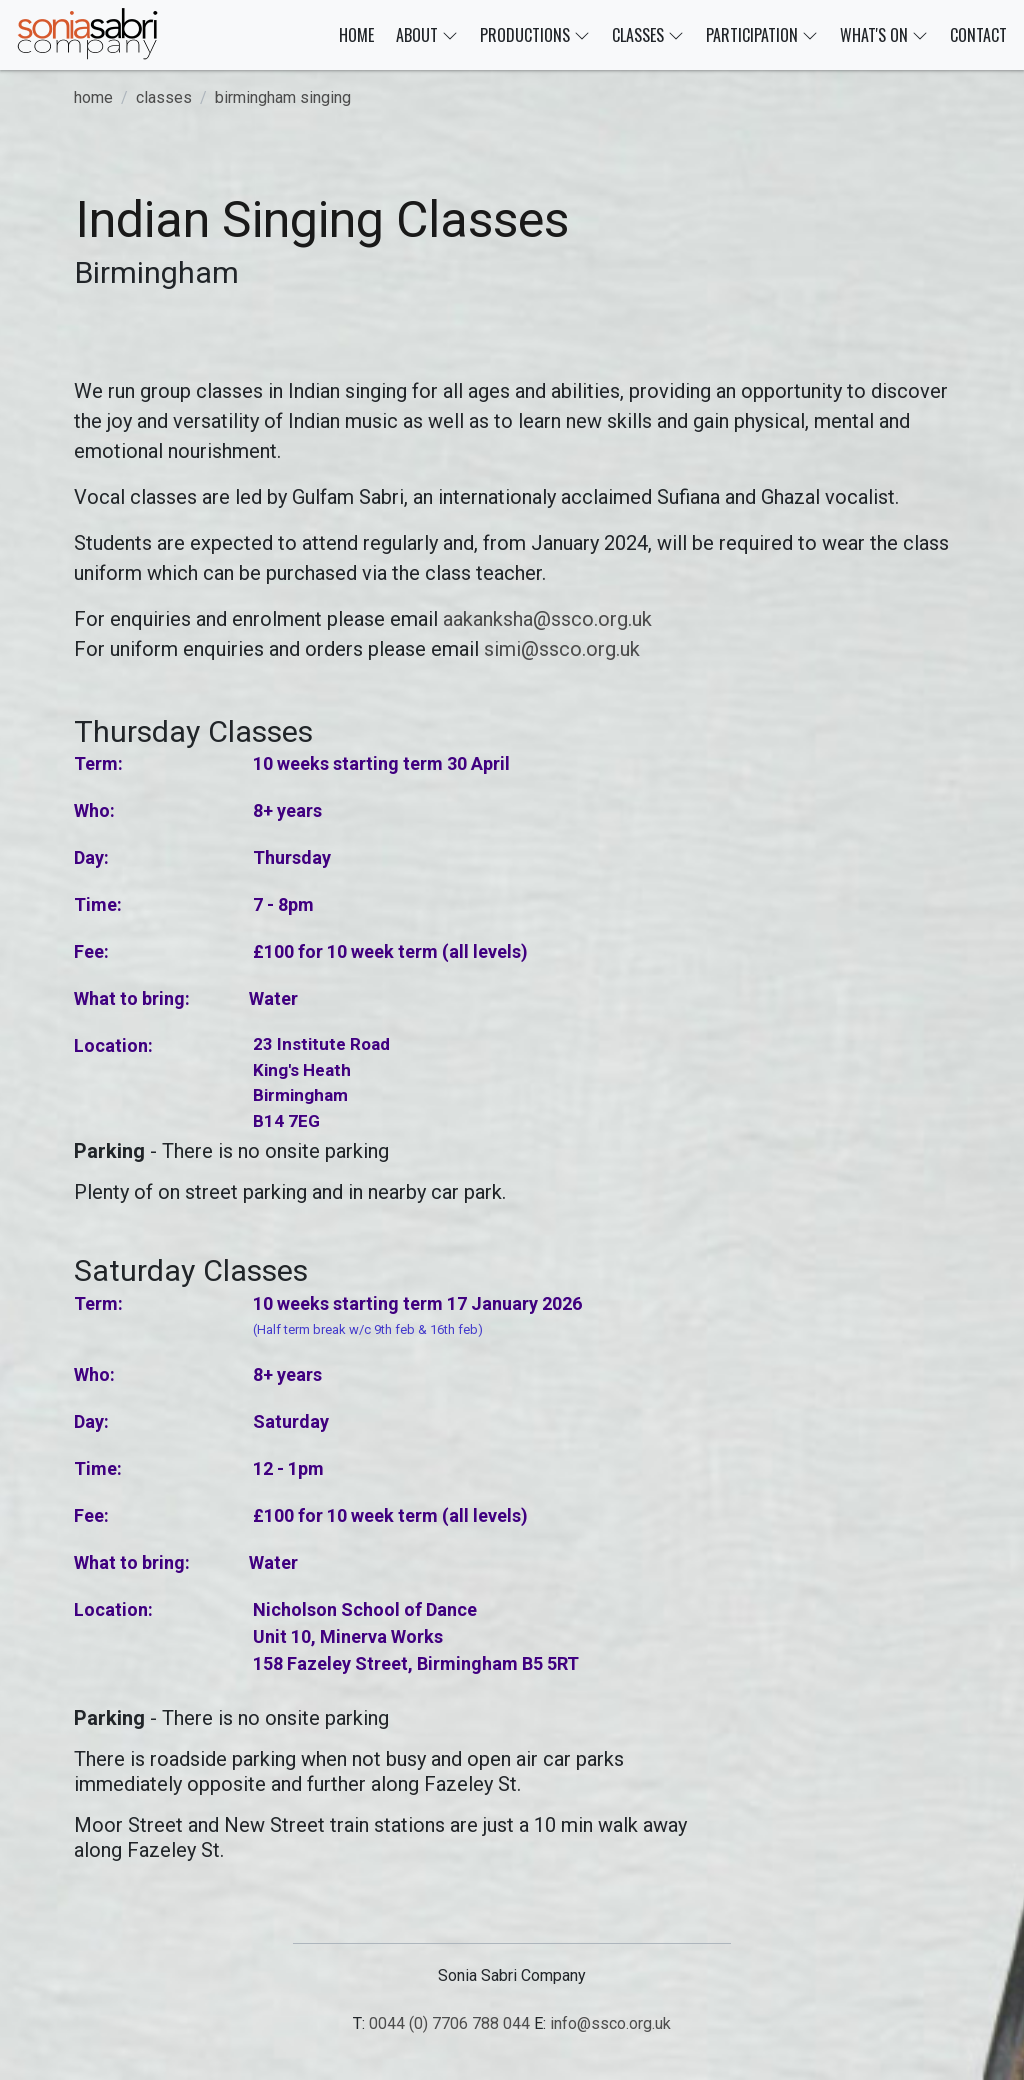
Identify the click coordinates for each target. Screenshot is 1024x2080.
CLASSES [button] (648, 35)
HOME (356, 35)
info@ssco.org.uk (610, 2023)
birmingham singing (283, 97)
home (93, 97)
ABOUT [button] (427, 35)
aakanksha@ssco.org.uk (547, 619)
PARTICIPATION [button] (762, 35)
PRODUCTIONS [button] (535, 35)
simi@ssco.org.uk (562, 649)
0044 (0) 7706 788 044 (449, 2023)
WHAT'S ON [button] (884, 35)
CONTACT (978, 35)
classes (164, 97)
